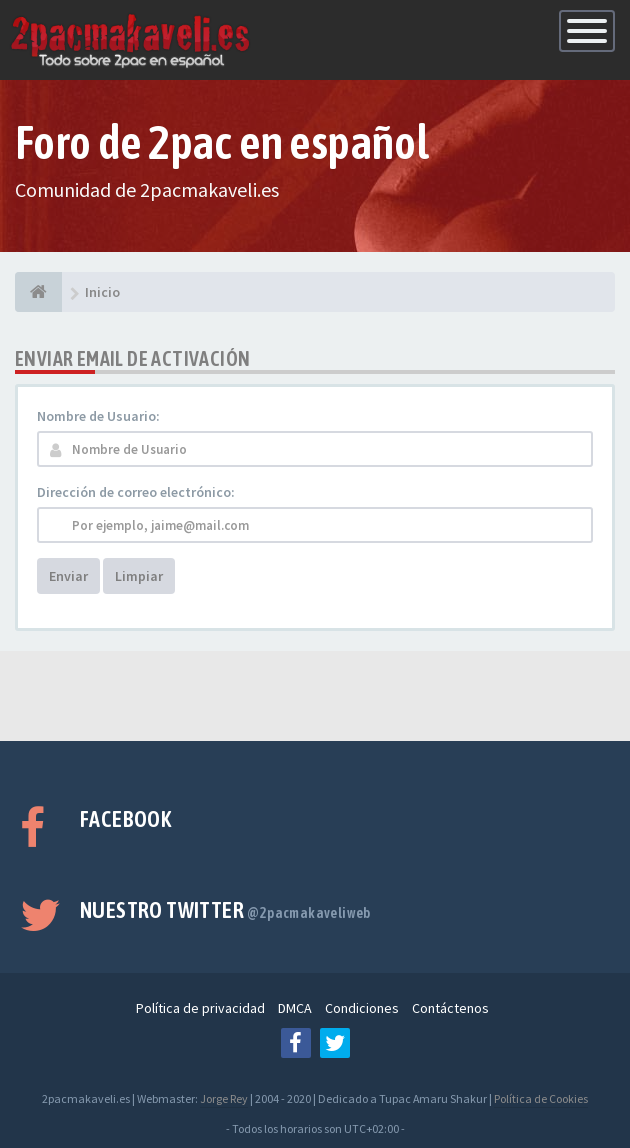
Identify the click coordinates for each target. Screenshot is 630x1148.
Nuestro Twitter (225, 910)
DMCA (295, 1008)
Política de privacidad (200, 1008)
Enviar (68, 576)
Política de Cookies (541, 1098)
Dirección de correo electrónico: (136, 492)
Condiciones (362, 1008)
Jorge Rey (224, 1098)
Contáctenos (450, 1008)
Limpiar (139, 576)
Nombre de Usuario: (98, 416)
